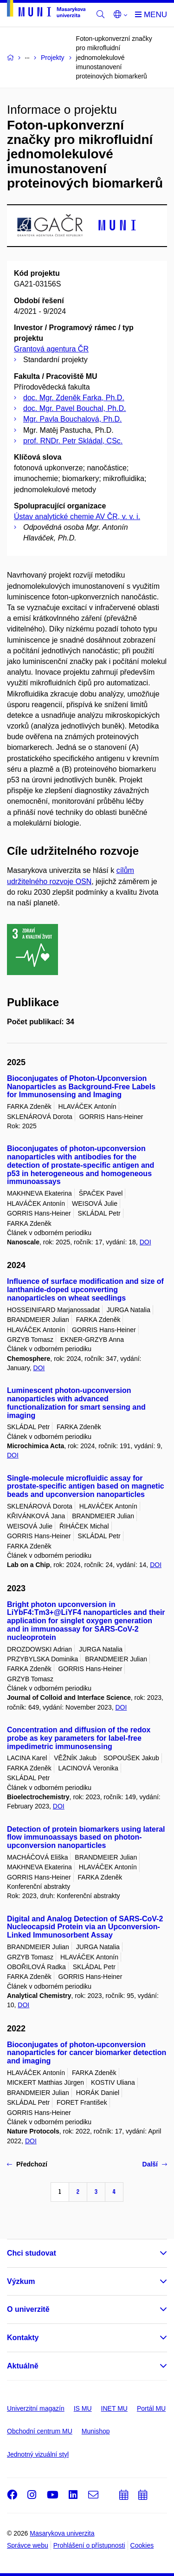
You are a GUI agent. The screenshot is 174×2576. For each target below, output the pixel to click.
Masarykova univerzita (62, 2533)
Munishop (96, 2431)
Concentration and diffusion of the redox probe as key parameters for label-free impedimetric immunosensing (78, 1738)
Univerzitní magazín (35, 2408)
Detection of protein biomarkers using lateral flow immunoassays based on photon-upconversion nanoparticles (86, 1837)
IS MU (83, 2408)
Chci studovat (31, 2253)
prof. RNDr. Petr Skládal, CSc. (72, 441)
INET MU (114, 2408)
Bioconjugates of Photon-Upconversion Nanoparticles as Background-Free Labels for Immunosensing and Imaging (81, 1086)
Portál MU (151, 2408)
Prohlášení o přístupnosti (89, 2545)
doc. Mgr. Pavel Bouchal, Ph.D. (74, 408)
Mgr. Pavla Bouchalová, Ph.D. (72, 419)
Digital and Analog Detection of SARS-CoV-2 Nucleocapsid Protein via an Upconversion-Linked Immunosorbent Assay (85, 1927)
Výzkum (21, 2281)
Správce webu (27, 2545)
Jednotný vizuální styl (38, 2454)
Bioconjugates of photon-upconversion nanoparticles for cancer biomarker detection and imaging (86, 2053)
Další (154, 2164)
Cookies (142, 2545)
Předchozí (27, 2164)
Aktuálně (23, 2366)
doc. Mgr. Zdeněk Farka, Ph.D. (73, 398)
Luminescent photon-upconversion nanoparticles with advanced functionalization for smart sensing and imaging (76, 1402)
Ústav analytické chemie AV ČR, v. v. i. (77, 516)
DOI (145, 1242)
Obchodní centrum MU (39, 2431)
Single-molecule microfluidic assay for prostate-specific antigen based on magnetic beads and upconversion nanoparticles (85, 1486)
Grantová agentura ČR (51, 349)
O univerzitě (28, 2309)
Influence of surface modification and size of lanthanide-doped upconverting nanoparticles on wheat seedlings (85, 1289)
